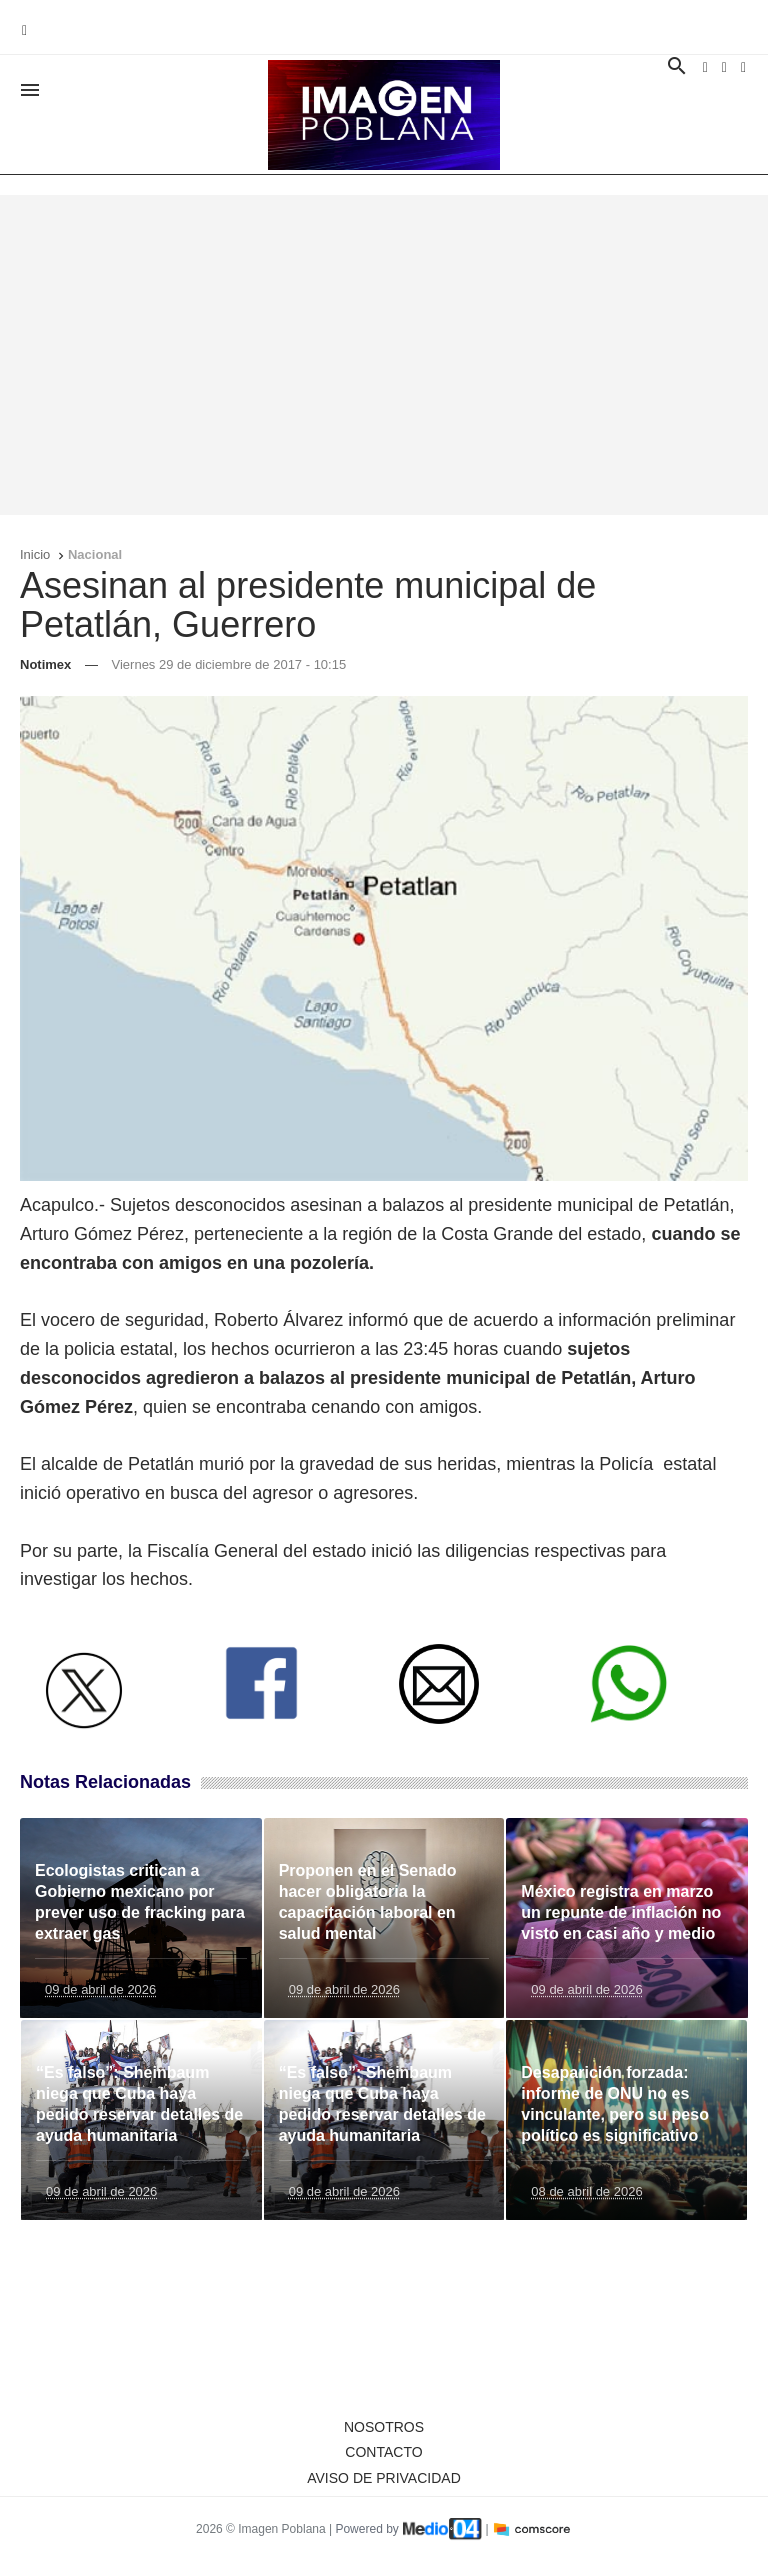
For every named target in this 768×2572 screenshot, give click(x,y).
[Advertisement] (384, 355)
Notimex (45, 664)
